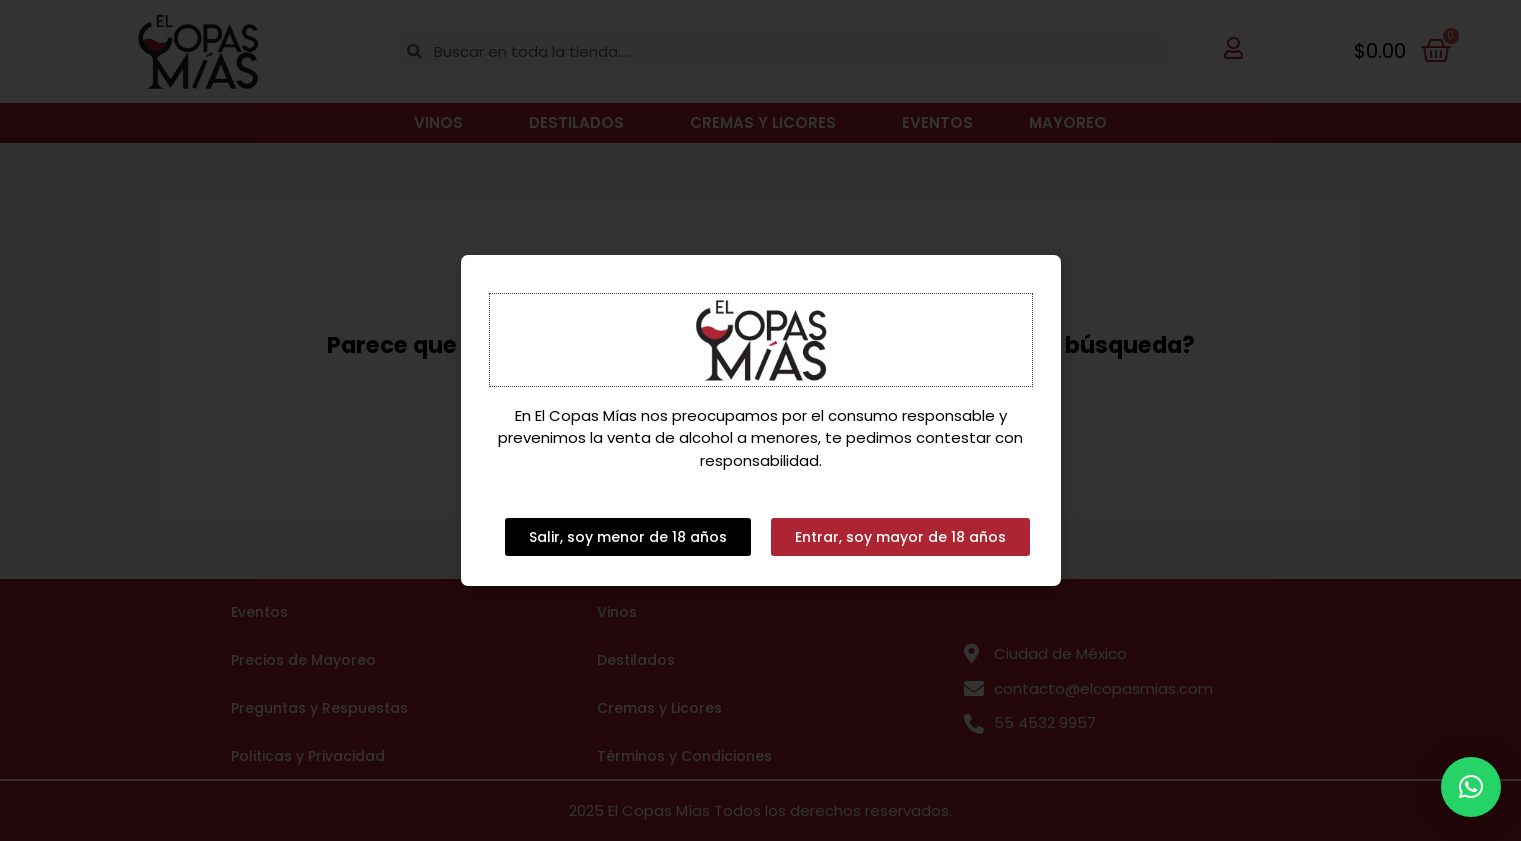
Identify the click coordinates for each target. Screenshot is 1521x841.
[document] (760, 420)
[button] (1471, 787)
